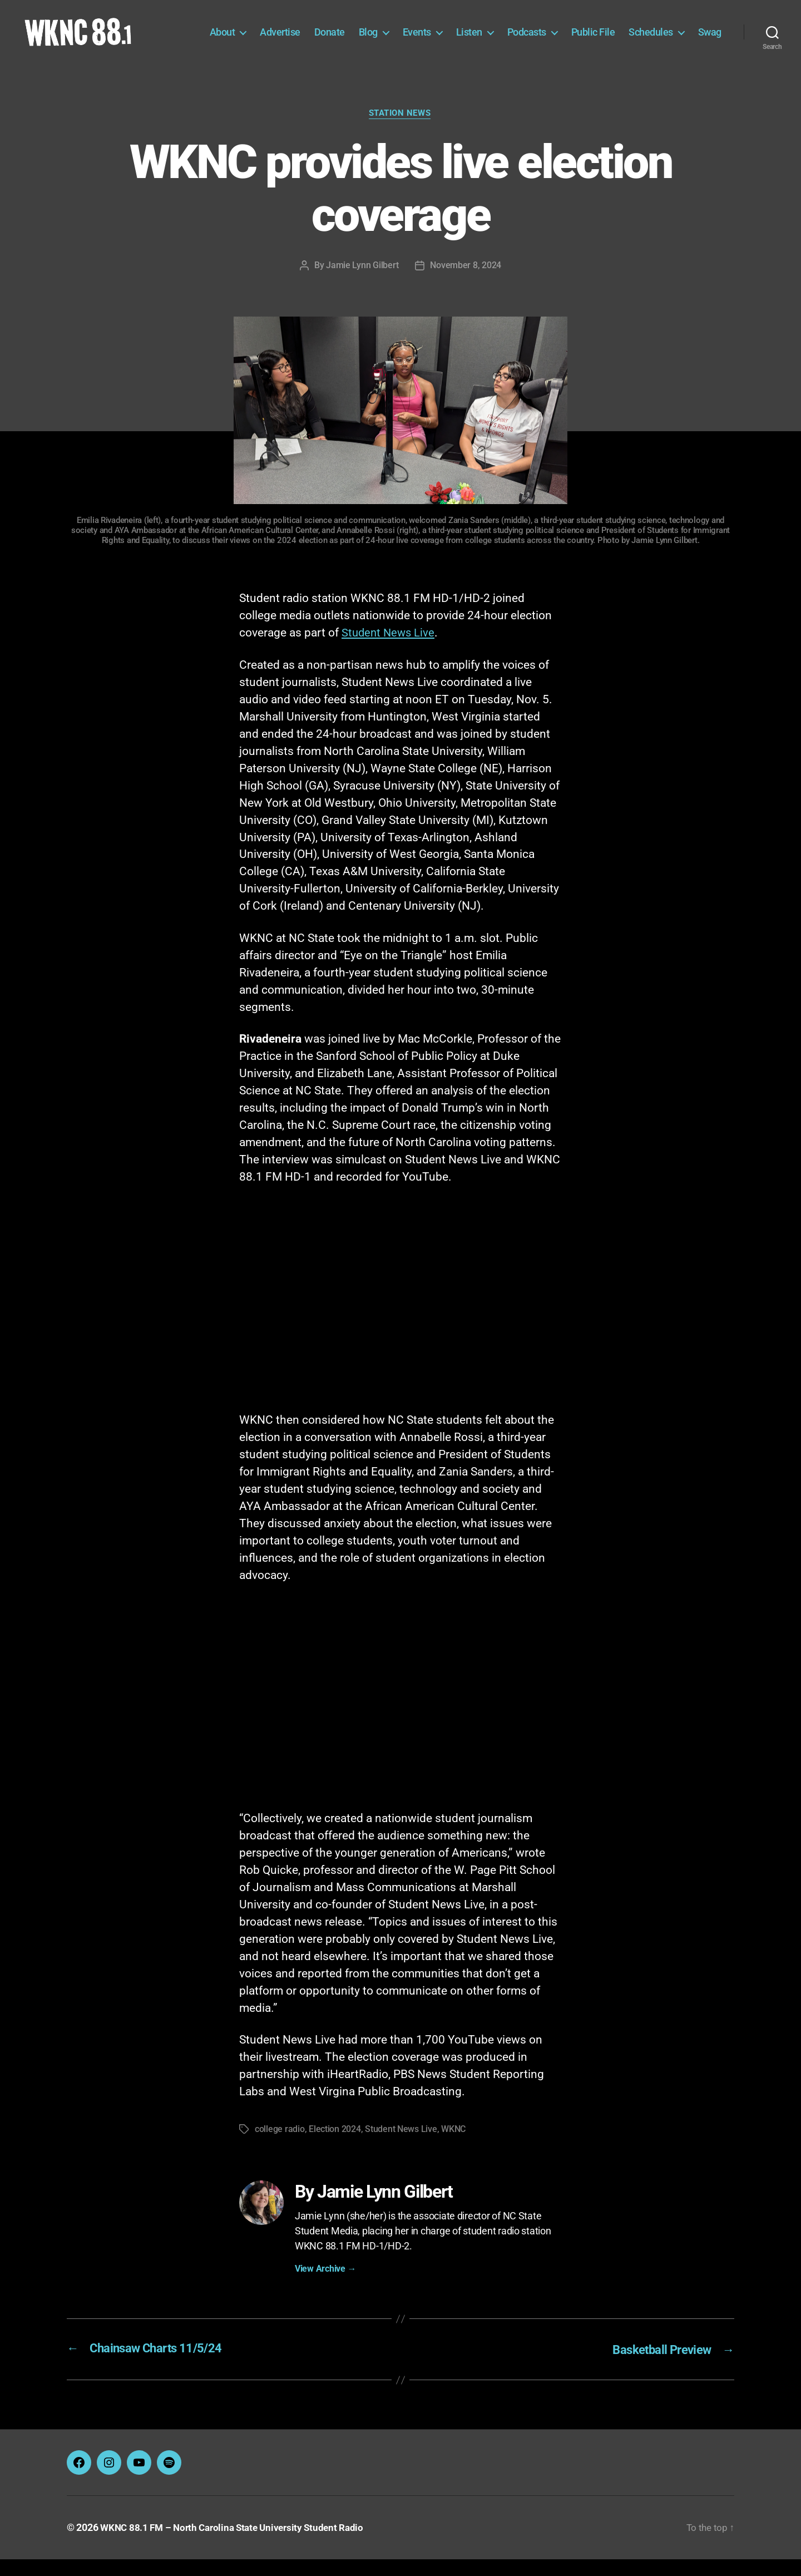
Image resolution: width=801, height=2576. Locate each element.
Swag (709, 49)
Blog (405, 32)
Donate (367, 32)
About (260, 32)
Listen (506, 32)
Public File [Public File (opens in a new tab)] (630, 32)
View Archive (325, 2286)
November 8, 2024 (465, 283)
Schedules (688, 32)
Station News (400, 131)
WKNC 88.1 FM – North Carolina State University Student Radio (237, 2544)
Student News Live (390, 650)
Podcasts (564, 32)
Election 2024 (335, 2146)
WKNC (453, 2146)
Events (454, 32)
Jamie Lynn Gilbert (362, 283)
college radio (280, 2146)
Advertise (317, 32)
